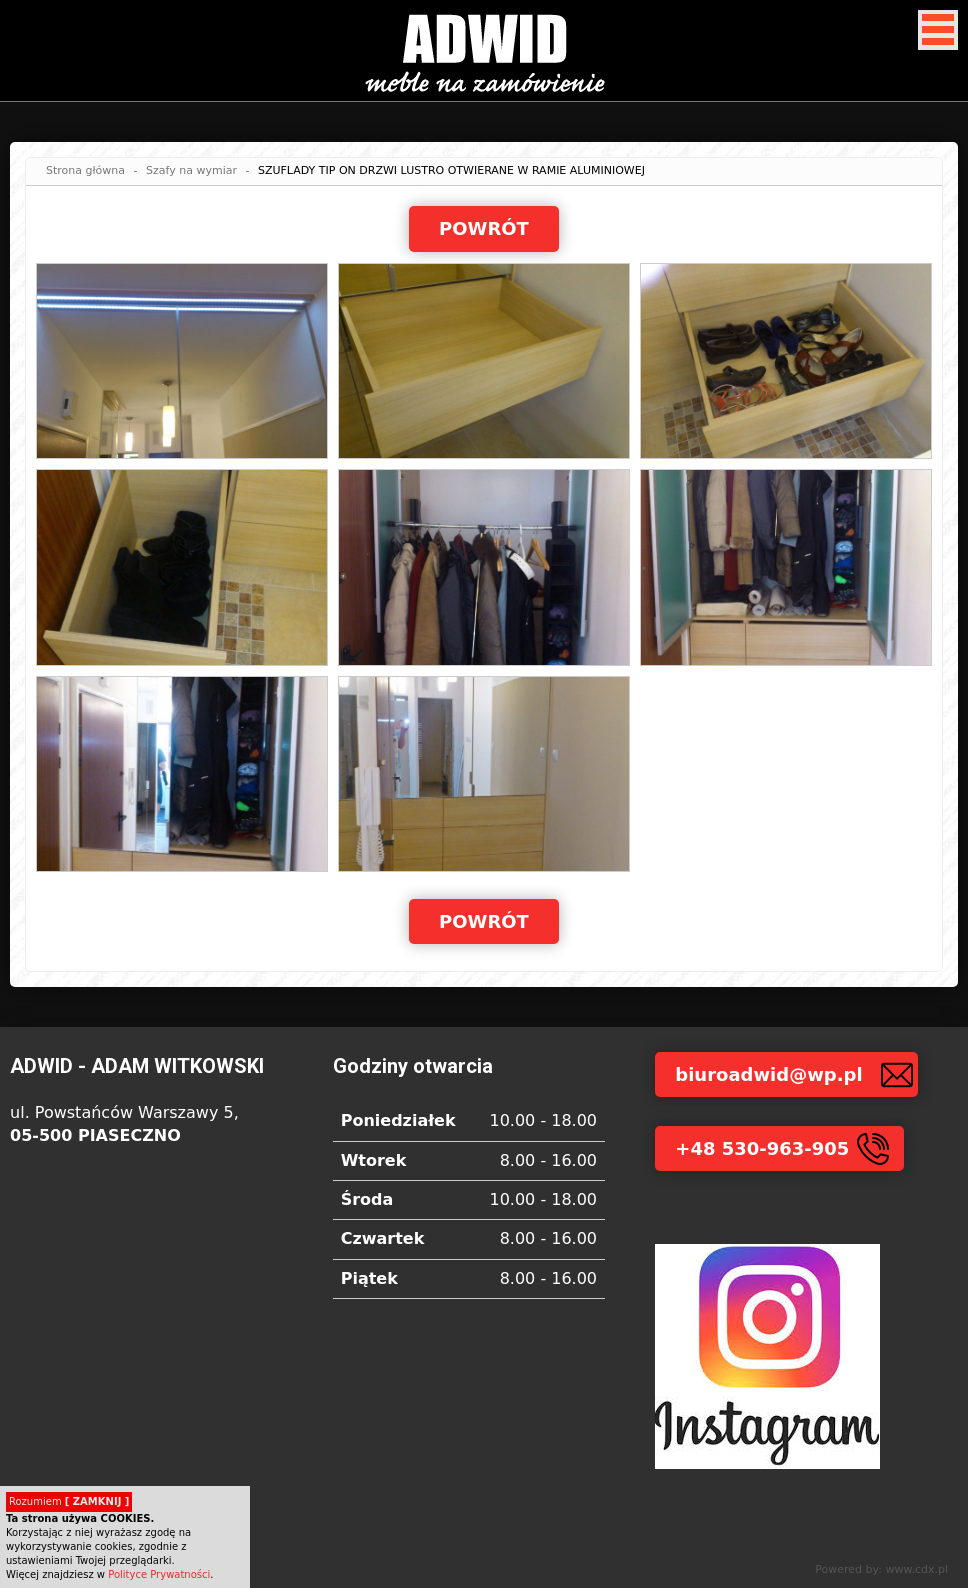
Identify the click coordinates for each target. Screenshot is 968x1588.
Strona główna (85, 170)
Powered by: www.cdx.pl (881, 1569)
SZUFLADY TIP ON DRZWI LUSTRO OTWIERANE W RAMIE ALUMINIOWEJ (451, 170)
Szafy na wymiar (191, 170)
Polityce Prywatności (159, 1574)
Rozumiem (69, 1501)
